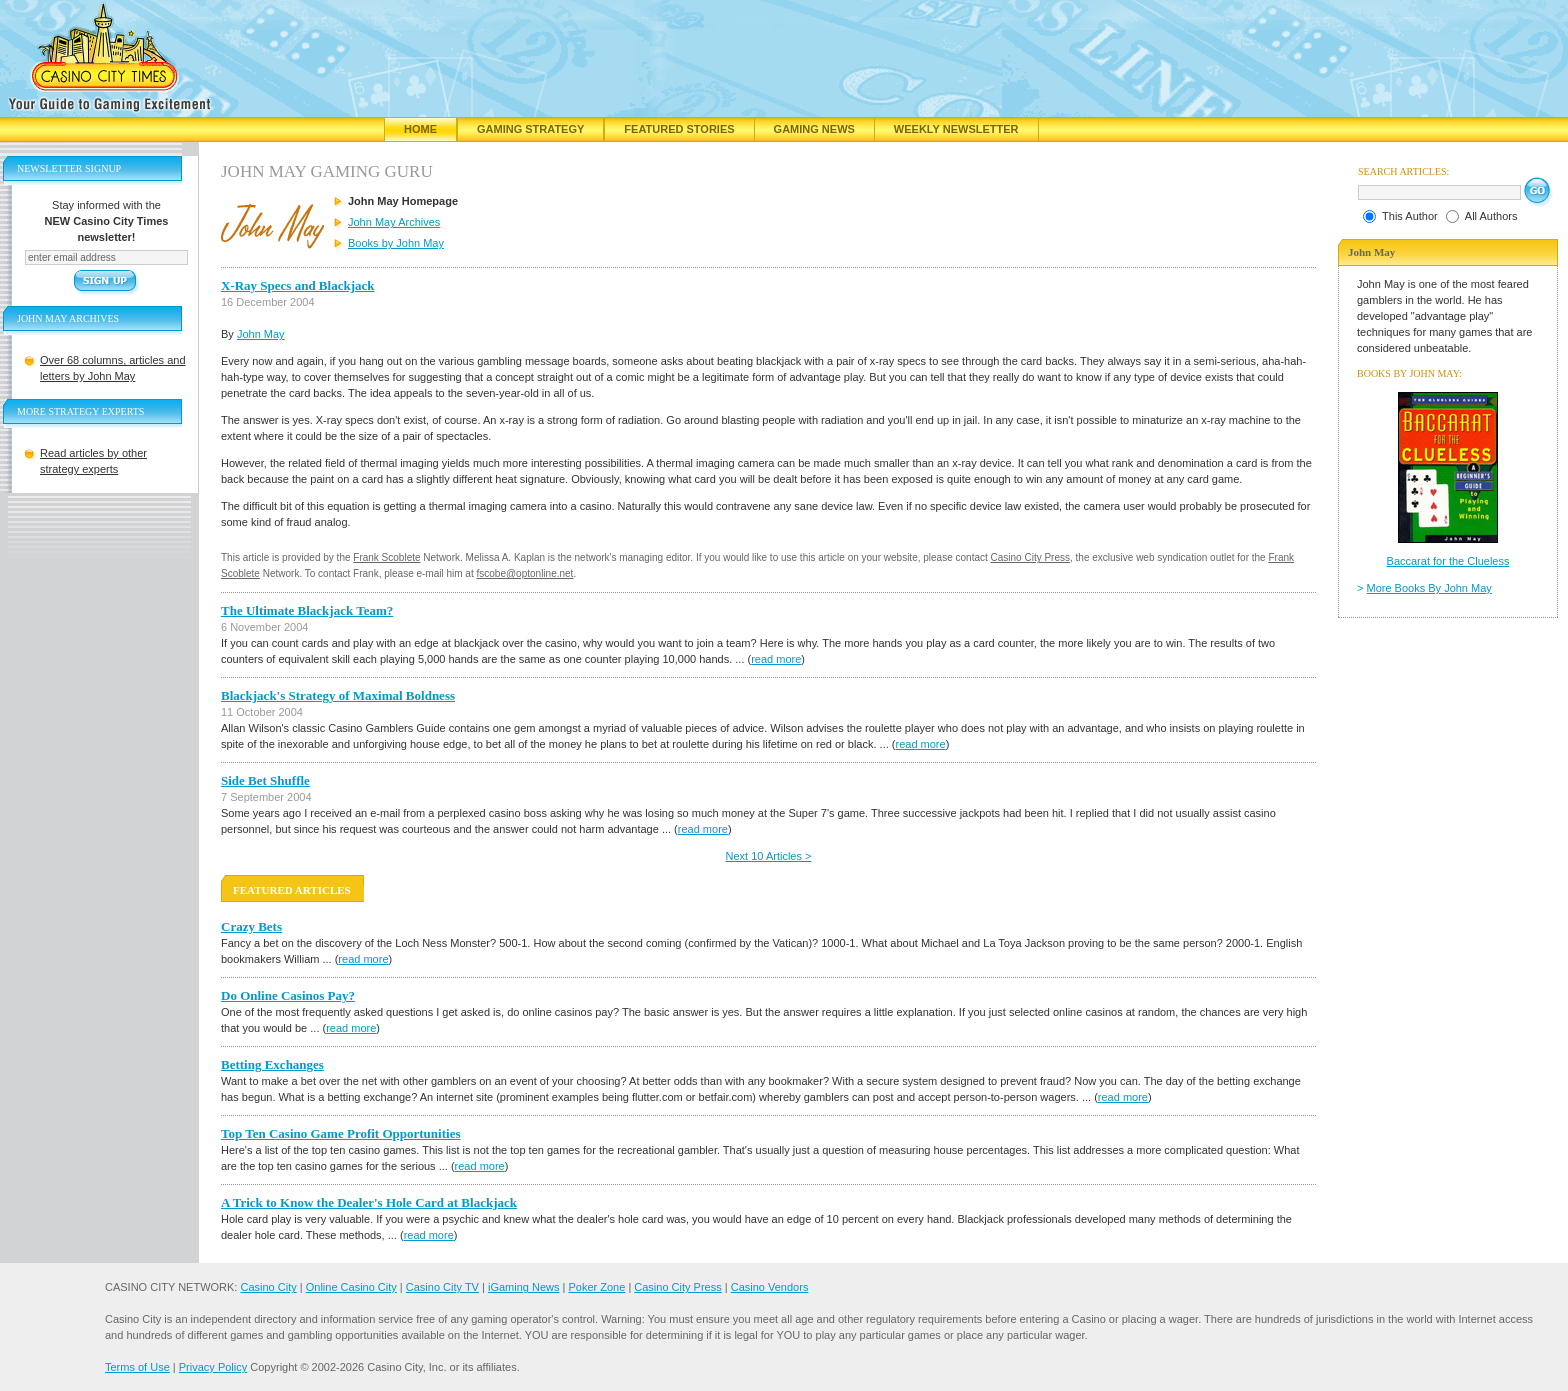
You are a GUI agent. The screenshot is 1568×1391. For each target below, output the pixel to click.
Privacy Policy (213, 1367)
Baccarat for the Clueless (1448, 561)
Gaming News (814, 129)
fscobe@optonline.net (525, 573)
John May (261, 334)
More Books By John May (1429, 588)
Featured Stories (679, 129)
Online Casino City (351, 1287)
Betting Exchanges (272, 1064)
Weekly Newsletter (956, 129)
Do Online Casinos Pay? (288, 995)
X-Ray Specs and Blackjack (298, 285)
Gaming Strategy (530, 129)
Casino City (268, 1287)
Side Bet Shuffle (265, 780)
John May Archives (394, 222)
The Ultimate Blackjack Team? (307, 610)
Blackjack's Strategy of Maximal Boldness (338, 695)
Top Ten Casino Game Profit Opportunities (340, 1133)
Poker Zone (596, 1287)
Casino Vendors (770, 1287)
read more (776, 659)
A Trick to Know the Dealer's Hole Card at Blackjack (369, 1202)
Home (420, 129)
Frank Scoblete (386, 557)
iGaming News (524, 1287)
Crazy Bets (251, 926)
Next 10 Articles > (769, 856)
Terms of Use (137, 1367)
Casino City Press (1030, 557)
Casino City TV (442, 1287)
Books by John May (396, 243)
